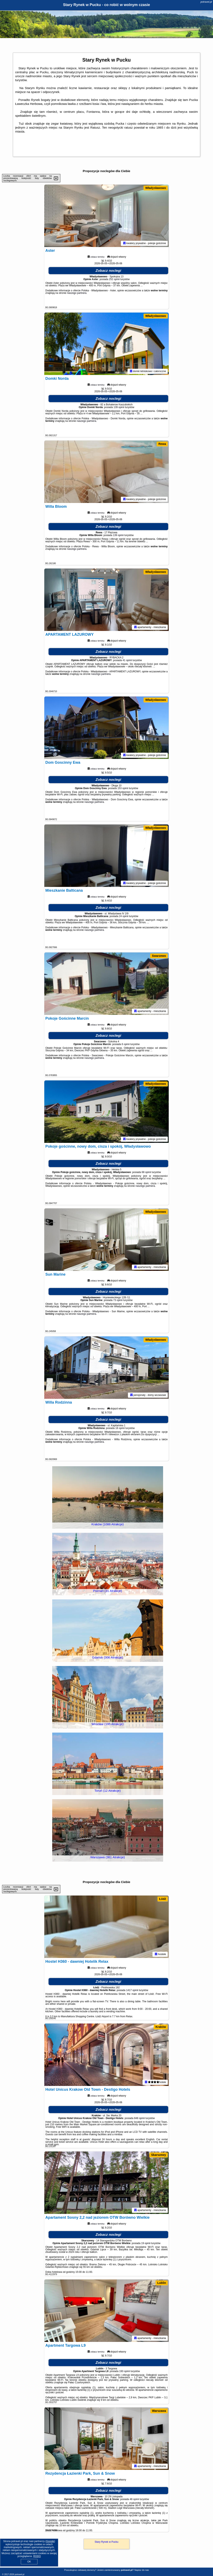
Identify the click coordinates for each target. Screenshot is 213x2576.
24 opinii (123, 916)
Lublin (161, 2282)
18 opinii (120, 1428)
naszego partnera (76, 293)
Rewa (162, 444)
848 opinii (139, 2118)
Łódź (162, 1899)
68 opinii (146, 1172)
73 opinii (118, 1300)
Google (50, 2541)
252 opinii (114, 279)
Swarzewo (159, 955)
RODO (37, 2556)
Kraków (160, 2027)
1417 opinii (132, 1990)
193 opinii (124, 2371)
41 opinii (127, 660)
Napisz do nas (141, 2570)
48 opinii (134, 2499)
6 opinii (126, 1044)
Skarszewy (158, 2154)
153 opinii (123, 788)
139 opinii (119, 407)
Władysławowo (155, 188)
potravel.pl (206, 1)
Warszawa (159, 2410)
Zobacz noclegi (108, 271)
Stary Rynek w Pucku (106, 2541)
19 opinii (146, 2243)
